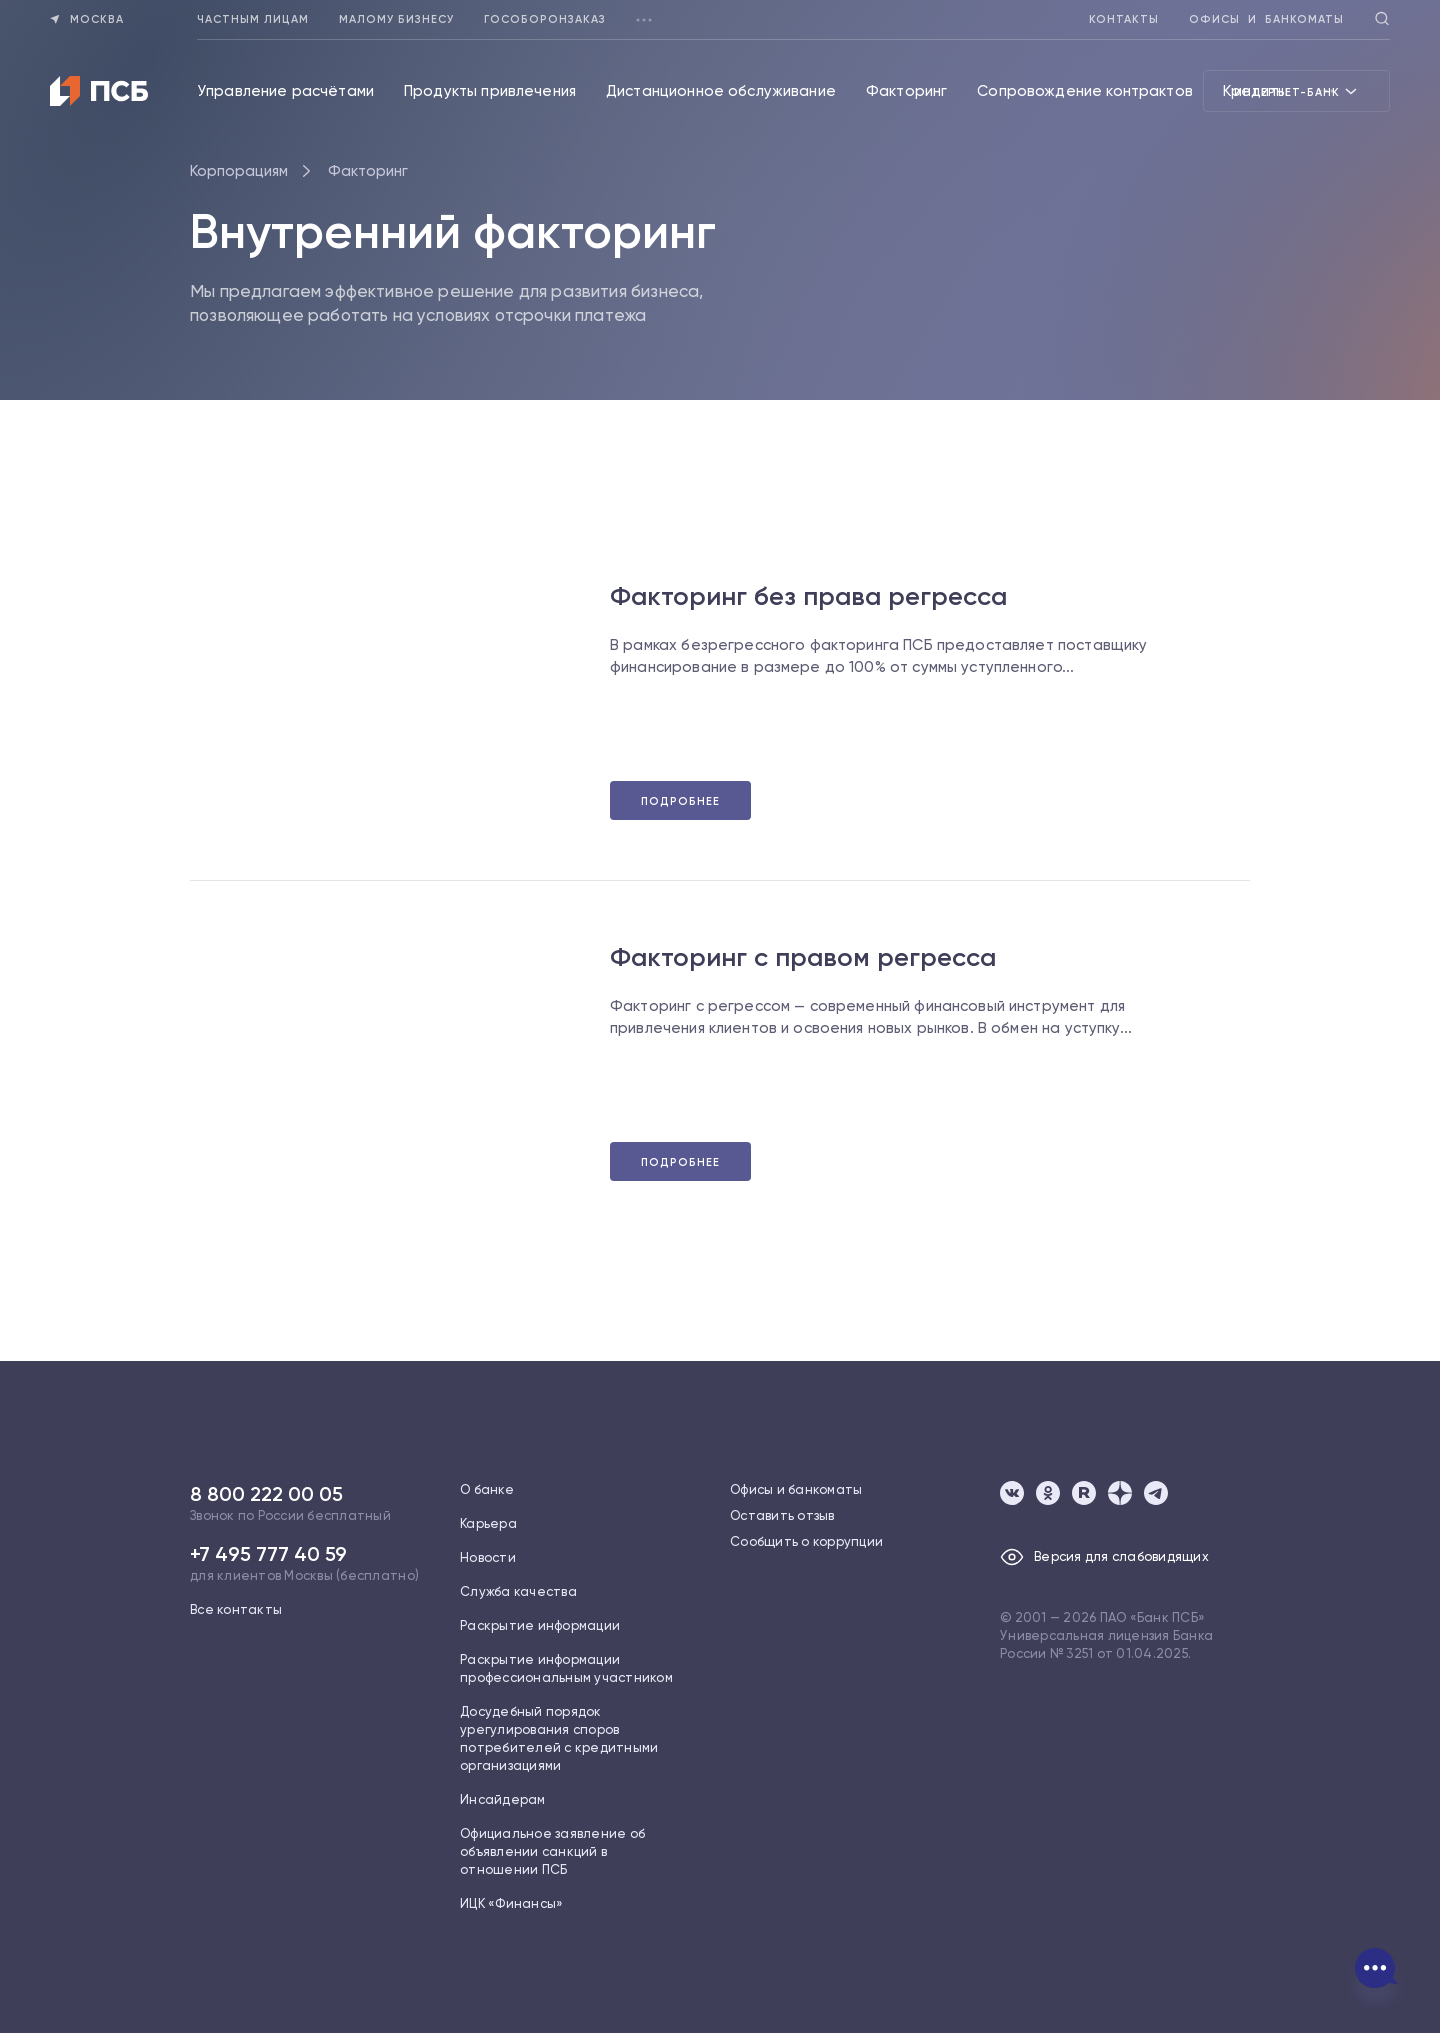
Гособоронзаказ (545, 19)
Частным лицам (253, 19)
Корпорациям (239, 171)
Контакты (1124, 19)
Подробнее (680, 801)
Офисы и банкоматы (796, 1489)
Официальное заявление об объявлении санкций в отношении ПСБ (552, 1851)
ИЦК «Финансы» (511, 1903)
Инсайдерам (503, 1799)
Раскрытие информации (540, 1625)
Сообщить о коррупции (806, 1541)
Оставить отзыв (782, 1515)
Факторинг (368, 171)
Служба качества (518, 1591)
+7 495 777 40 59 (268, 1554)
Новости (488, 1557)
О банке (487, 1489)
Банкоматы (1304, 19)
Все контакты (236, 1609)
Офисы (1214, 19)
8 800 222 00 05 (266, 1494)
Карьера (488, 1523)
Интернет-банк (1296, 91)
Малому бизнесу (396, 19)
